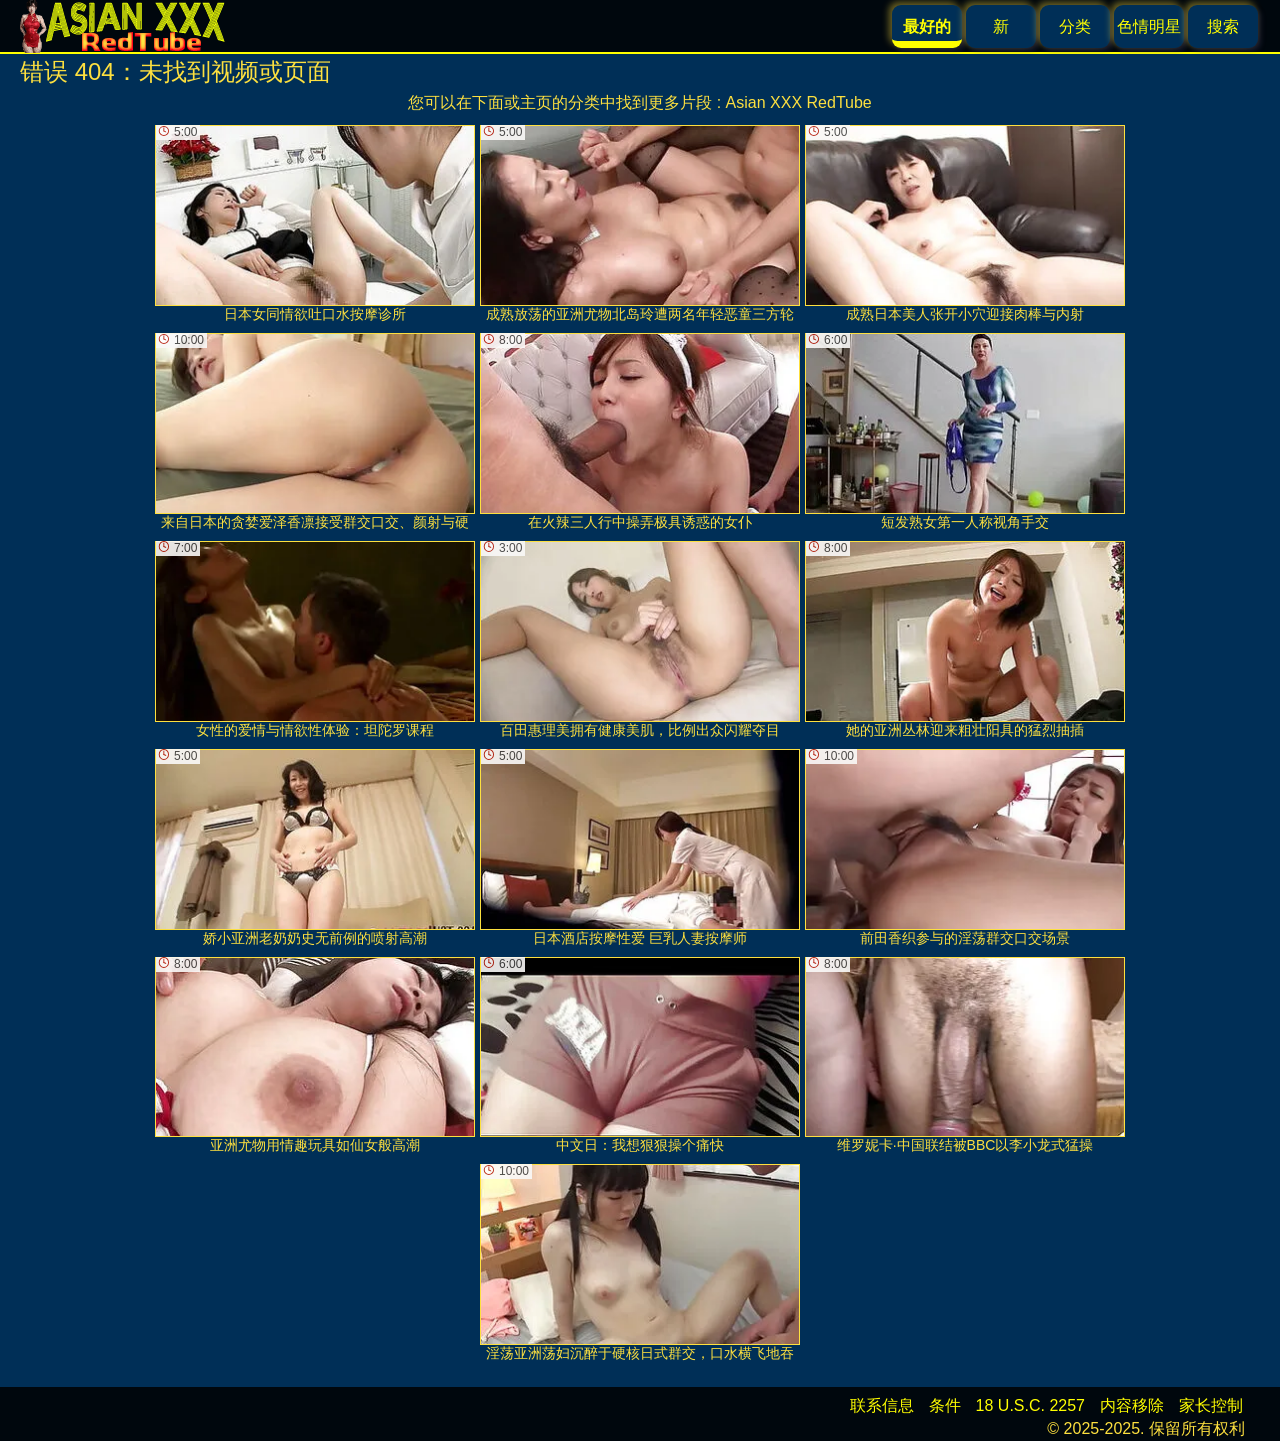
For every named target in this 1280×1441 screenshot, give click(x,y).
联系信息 (882, 1405)
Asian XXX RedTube (799, 102)
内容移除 (1132, 1405)
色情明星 (1149, 26)
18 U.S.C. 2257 (1030, 1405)
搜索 (1223, 26)
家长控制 (1211, 1405)
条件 (945, 1405)
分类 (1075, 26)
